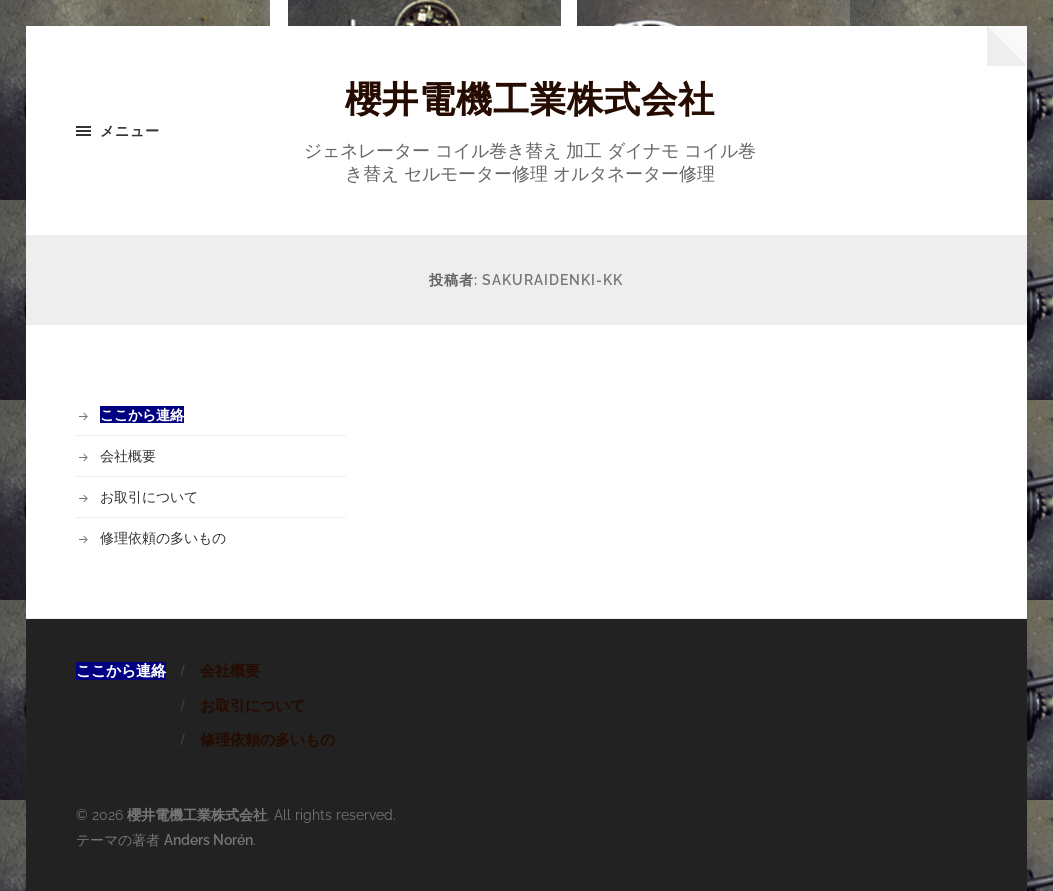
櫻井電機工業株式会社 (530, 99)
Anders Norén (208, 839)
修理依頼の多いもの (163, 537)
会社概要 (128, 455)
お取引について (149, 496)
